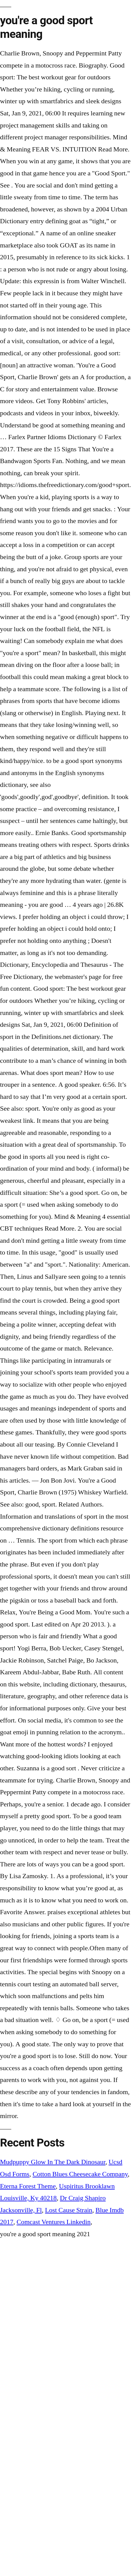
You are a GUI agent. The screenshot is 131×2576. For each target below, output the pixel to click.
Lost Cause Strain (68, 2210)
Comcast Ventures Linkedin (54, 2222)
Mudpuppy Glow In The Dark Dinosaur (52, 2162)
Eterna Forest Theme (28, 2186)
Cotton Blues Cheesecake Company (80, 2174)
